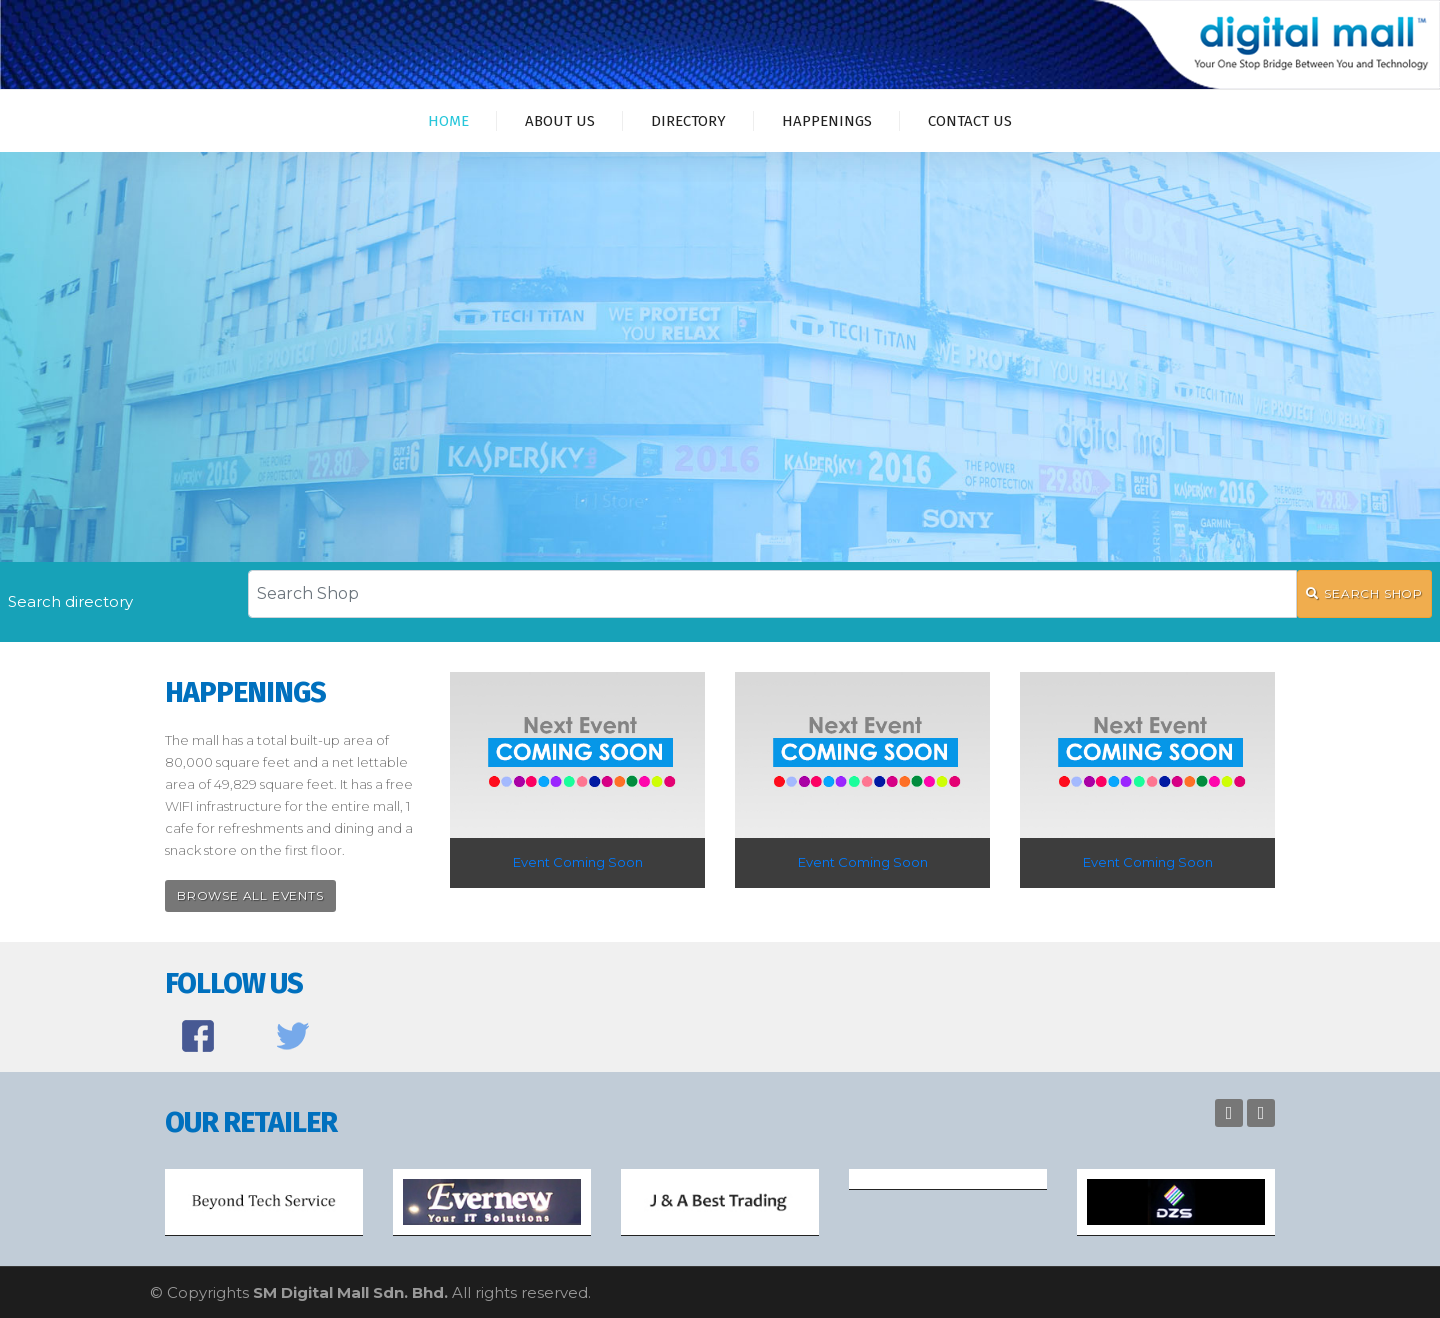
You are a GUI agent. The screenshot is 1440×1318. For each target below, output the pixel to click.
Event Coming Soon (578, 862)
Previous (1229, 1113)
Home (448, 121)
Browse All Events (250, 895)
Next (1261, 1113)
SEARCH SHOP (1364, 593)
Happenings (827, 121)
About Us (560, 121)
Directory (688, 121)
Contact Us (970, 121)
